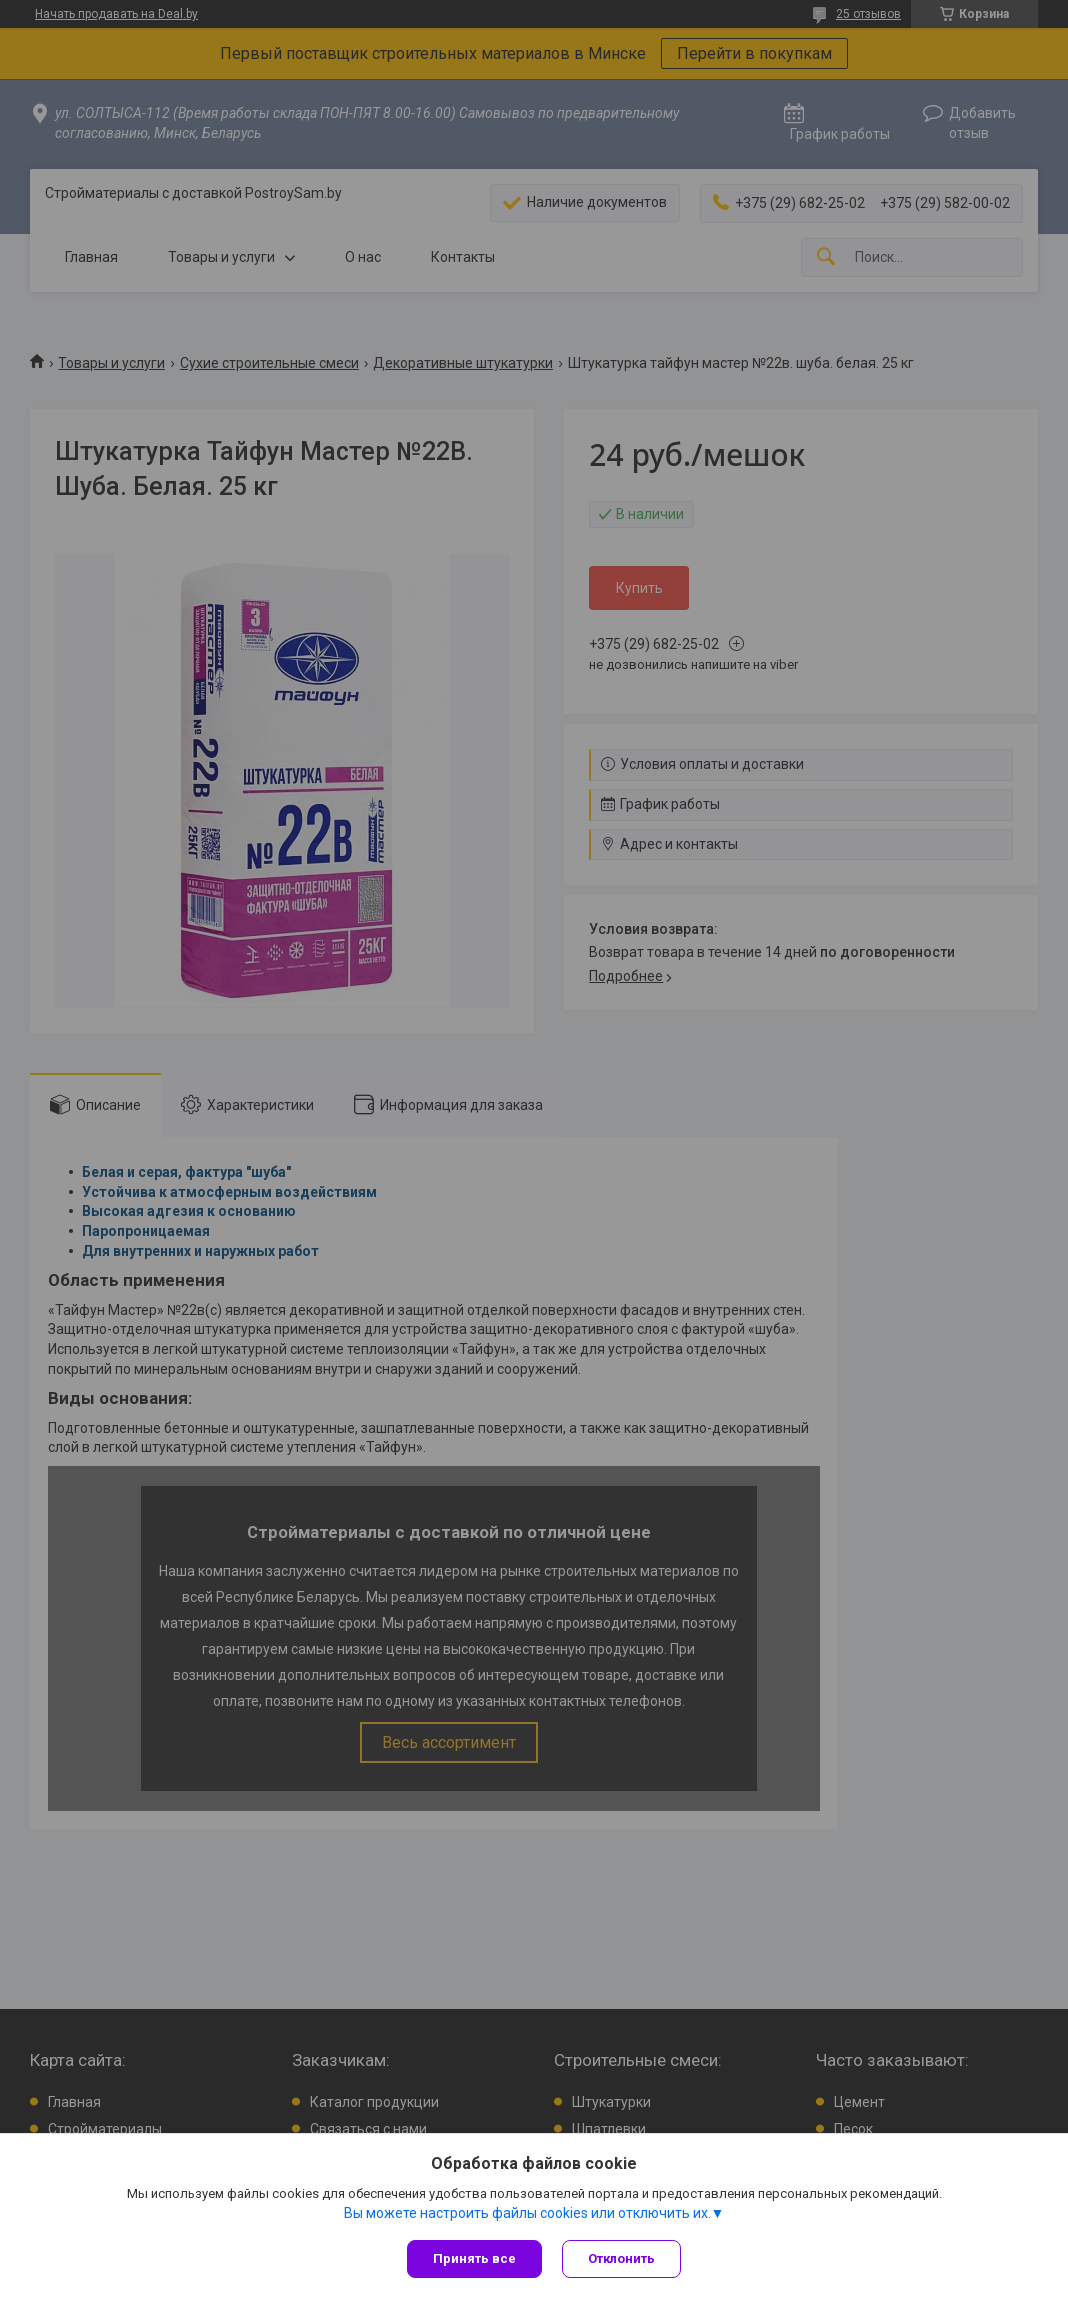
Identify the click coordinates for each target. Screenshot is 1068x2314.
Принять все (474, 2258)
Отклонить (621, 2258)
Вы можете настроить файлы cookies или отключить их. (527, 2213)
